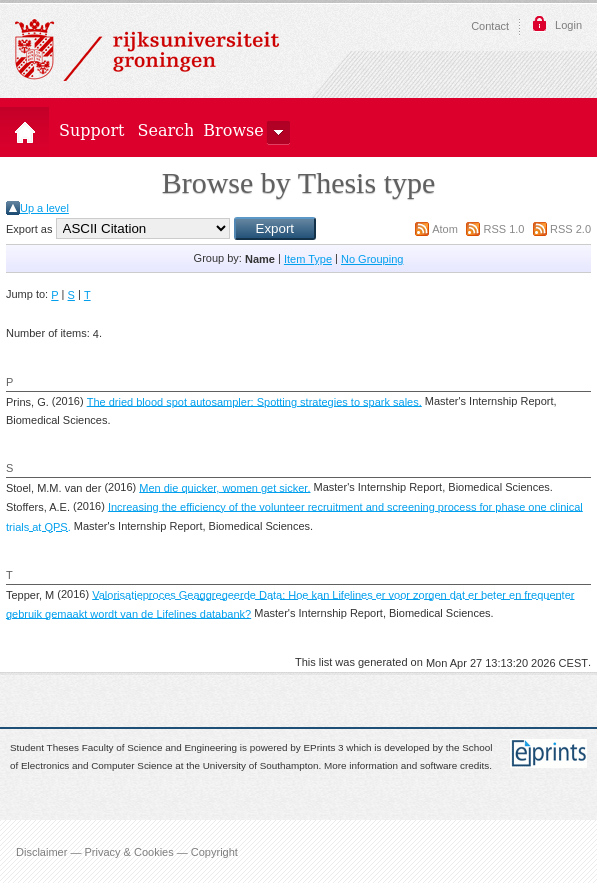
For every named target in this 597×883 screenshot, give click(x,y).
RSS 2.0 (570, 229)
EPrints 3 (324, 747)
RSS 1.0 (503, 229)
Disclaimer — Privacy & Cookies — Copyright (127, 851)
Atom (445, 229)
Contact (490, 26)
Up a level (44, 208)
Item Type (308, 259)
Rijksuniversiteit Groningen (147, 50)
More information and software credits (406, 766)
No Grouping (372, 259)
